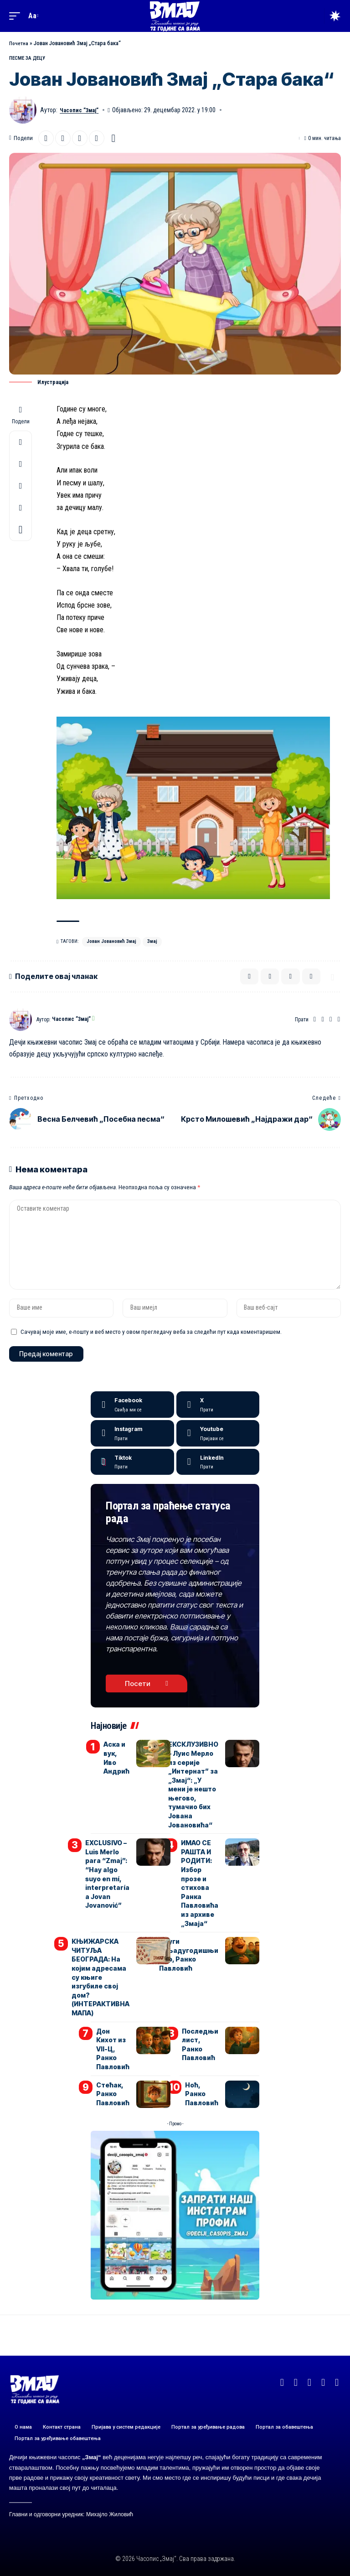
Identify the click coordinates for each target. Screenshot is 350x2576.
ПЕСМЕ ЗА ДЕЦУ (27, 58)
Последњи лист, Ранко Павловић (200, 2044)
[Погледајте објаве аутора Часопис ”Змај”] (20, 1021)
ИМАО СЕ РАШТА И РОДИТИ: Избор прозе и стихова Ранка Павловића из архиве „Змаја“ (200, 1893)
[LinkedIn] (218, 1477)
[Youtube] (218, 1448)
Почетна (19, 43)
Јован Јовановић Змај (111, 941)
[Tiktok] (132, 1477)
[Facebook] (321, 1022)
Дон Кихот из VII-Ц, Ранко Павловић (113, 2048)
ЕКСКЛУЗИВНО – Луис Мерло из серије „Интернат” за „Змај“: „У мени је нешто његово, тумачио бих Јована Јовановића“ (194, 1801)
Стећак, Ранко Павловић (113, 2090)
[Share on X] (46, 138)
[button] (17, 16)
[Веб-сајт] (313, 1022)
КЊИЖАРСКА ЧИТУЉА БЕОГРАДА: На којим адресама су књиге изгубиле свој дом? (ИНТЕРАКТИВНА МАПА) (102, 1981)
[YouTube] (330, 1022)
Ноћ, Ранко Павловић (202, 2090)
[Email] (63, 138)
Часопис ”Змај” (82, 109)
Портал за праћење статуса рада (160, 1527)
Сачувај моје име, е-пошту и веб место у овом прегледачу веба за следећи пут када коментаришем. (151, 1344)
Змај (152, 941)
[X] (218, 1420)
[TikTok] (337, 2380)
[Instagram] (338, 1022)
